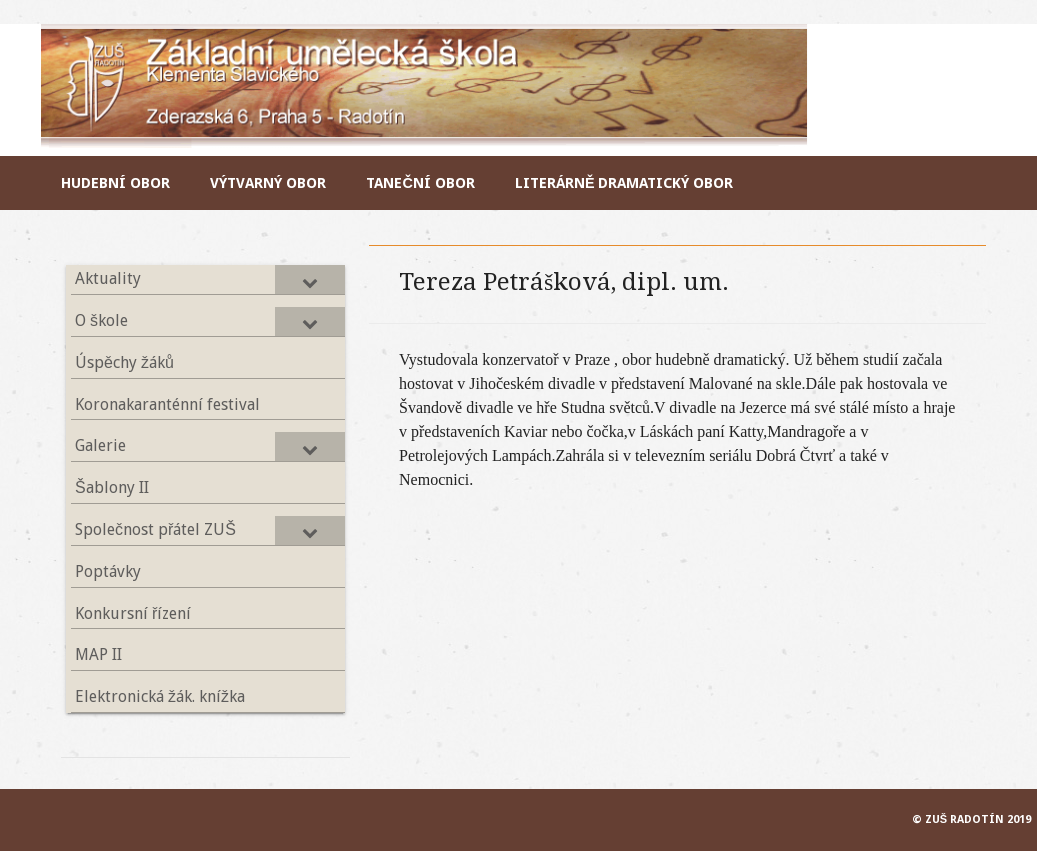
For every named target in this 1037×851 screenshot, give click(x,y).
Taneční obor (420, 183)
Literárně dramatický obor (624, 183)
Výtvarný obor (268, 183)
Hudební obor (115, 183)
